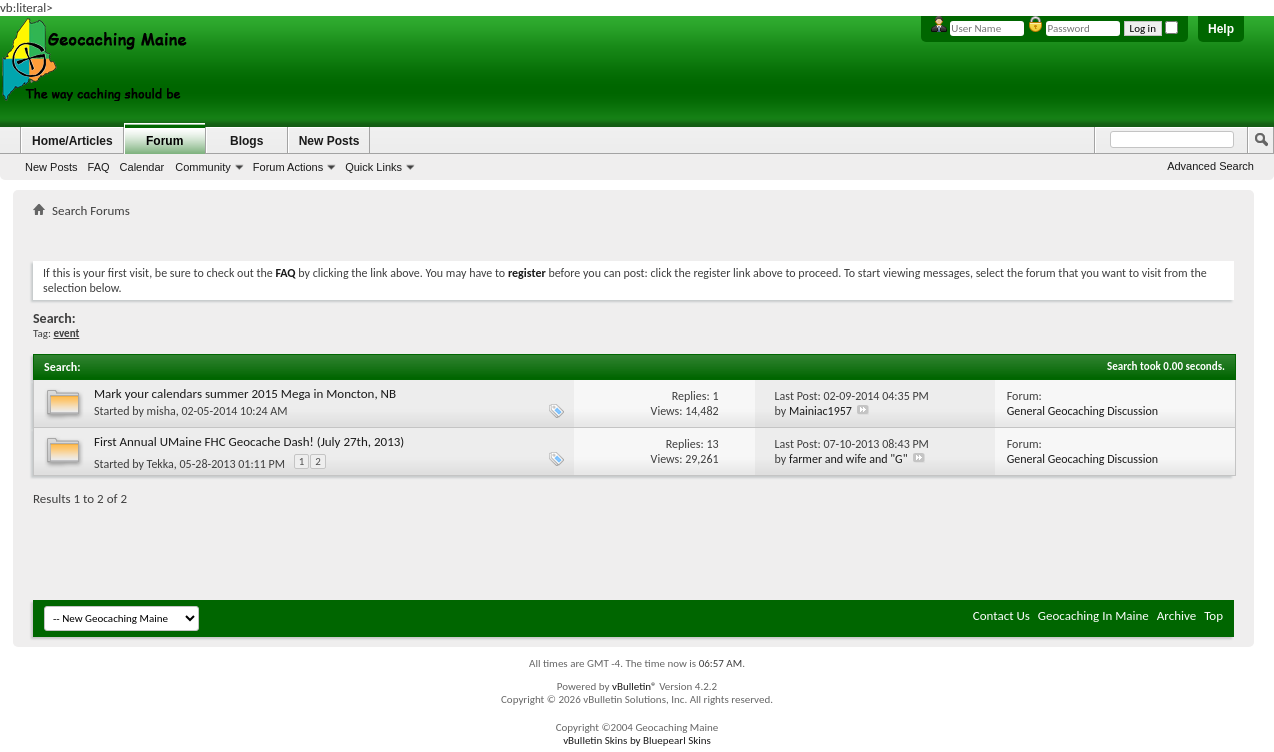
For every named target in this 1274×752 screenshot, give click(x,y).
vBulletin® (634, 686)
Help (1221, 29)
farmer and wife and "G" (848, 459)
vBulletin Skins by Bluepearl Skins (637, 740)
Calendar (142, 167)
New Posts (51, 167)
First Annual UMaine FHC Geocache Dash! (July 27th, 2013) (249, 441)
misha (161, 411)
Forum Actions (288, 167)
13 (712, 444)
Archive (1176, 615)
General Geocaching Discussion (1082, 411)
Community (203, 167)
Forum (164, 141)
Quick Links (373, 167)
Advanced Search (1210, 166)
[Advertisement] (634, 235)
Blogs (246, 141)
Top (1213, 615)
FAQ (99, 167)
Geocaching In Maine (1093, 615)
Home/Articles (72, 141)
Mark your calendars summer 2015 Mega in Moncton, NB (245, 393)
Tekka (160, 464)
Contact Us (1001, 615)
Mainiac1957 (820, 411)
